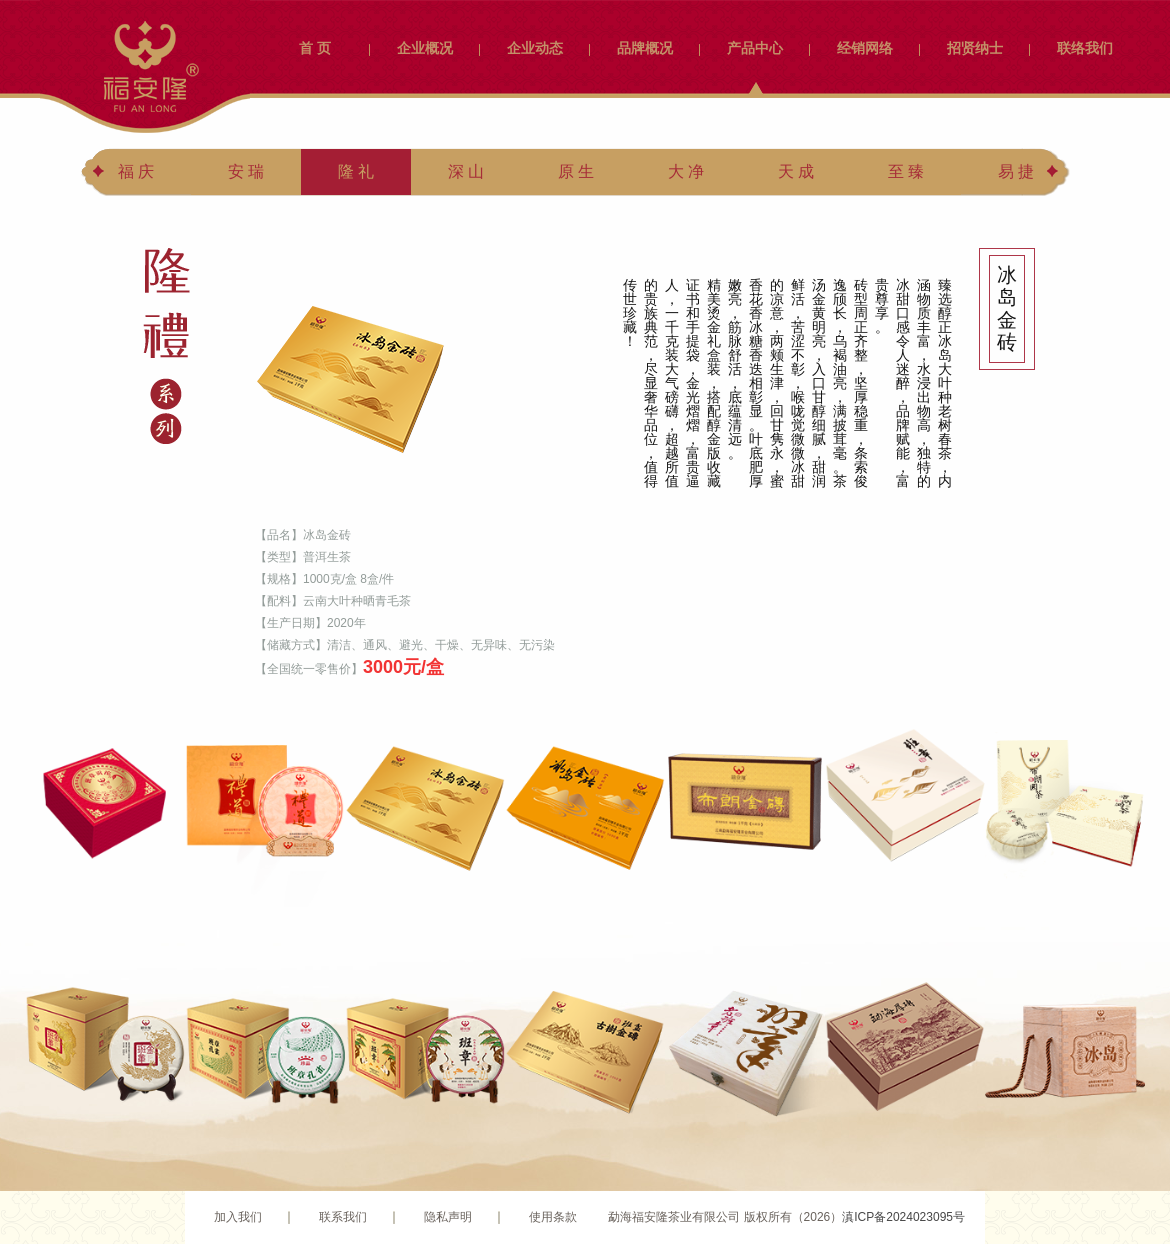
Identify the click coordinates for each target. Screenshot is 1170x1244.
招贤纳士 (975, 48)
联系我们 (343, 1217)
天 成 (796, 171)
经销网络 (865, 48)
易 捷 (1016, 171)
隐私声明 (448, 1217)
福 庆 (136, 171)
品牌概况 (645, 48)
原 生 (576, 171)
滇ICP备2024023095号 (903, 1217)
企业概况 (425, 48)
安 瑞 (246, 171)
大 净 (686, 171)
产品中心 (755, 48)
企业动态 (535, 48)
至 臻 (906, 171)
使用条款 (553, 1217)
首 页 (315, 48)
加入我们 (238, 1217)
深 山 (466, 171)
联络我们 (1085, 48)
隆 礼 (356, 171)
